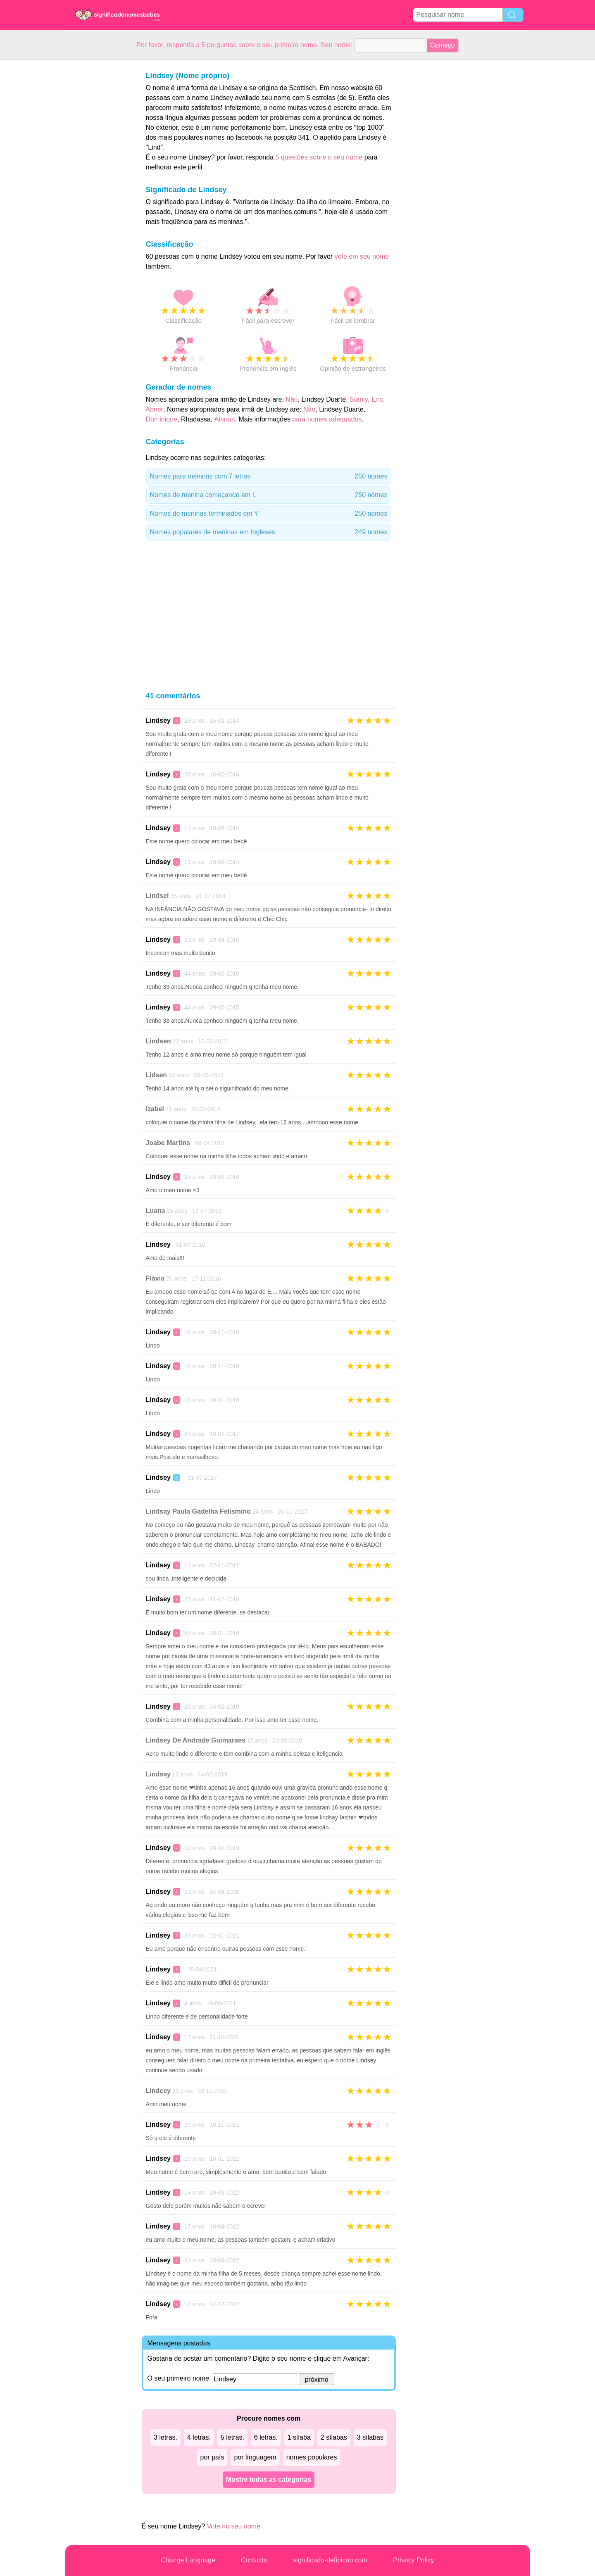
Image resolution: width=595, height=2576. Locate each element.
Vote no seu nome (233, 2526)
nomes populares (311, 2457)
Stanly (359, 399)
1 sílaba (299, 2437)
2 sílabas (334, 2437)
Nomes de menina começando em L (269, 495)
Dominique (161, 419)
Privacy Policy (413, 2560)
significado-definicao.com (330, 2560)
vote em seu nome (362, 256)
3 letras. (165, 2437)
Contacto (254, 2560)
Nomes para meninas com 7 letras (269, 476)
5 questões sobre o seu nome (318, 157)
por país (212, 2457)
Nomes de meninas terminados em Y (269, 514)
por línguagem (255, 2457)
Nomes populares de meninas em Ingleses (269, 532)
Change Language (188, 2560)
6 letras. (266, 2437)
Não (292, 399)
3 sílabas (370, 2437)
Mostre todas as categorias (268, 2479)
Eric (377, 399)
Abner (155, 409)
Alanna (224, 419)
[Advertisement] (98, 183)
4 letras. (199, 2437)
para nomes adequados (327, 419)
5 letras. (232, 2437)
